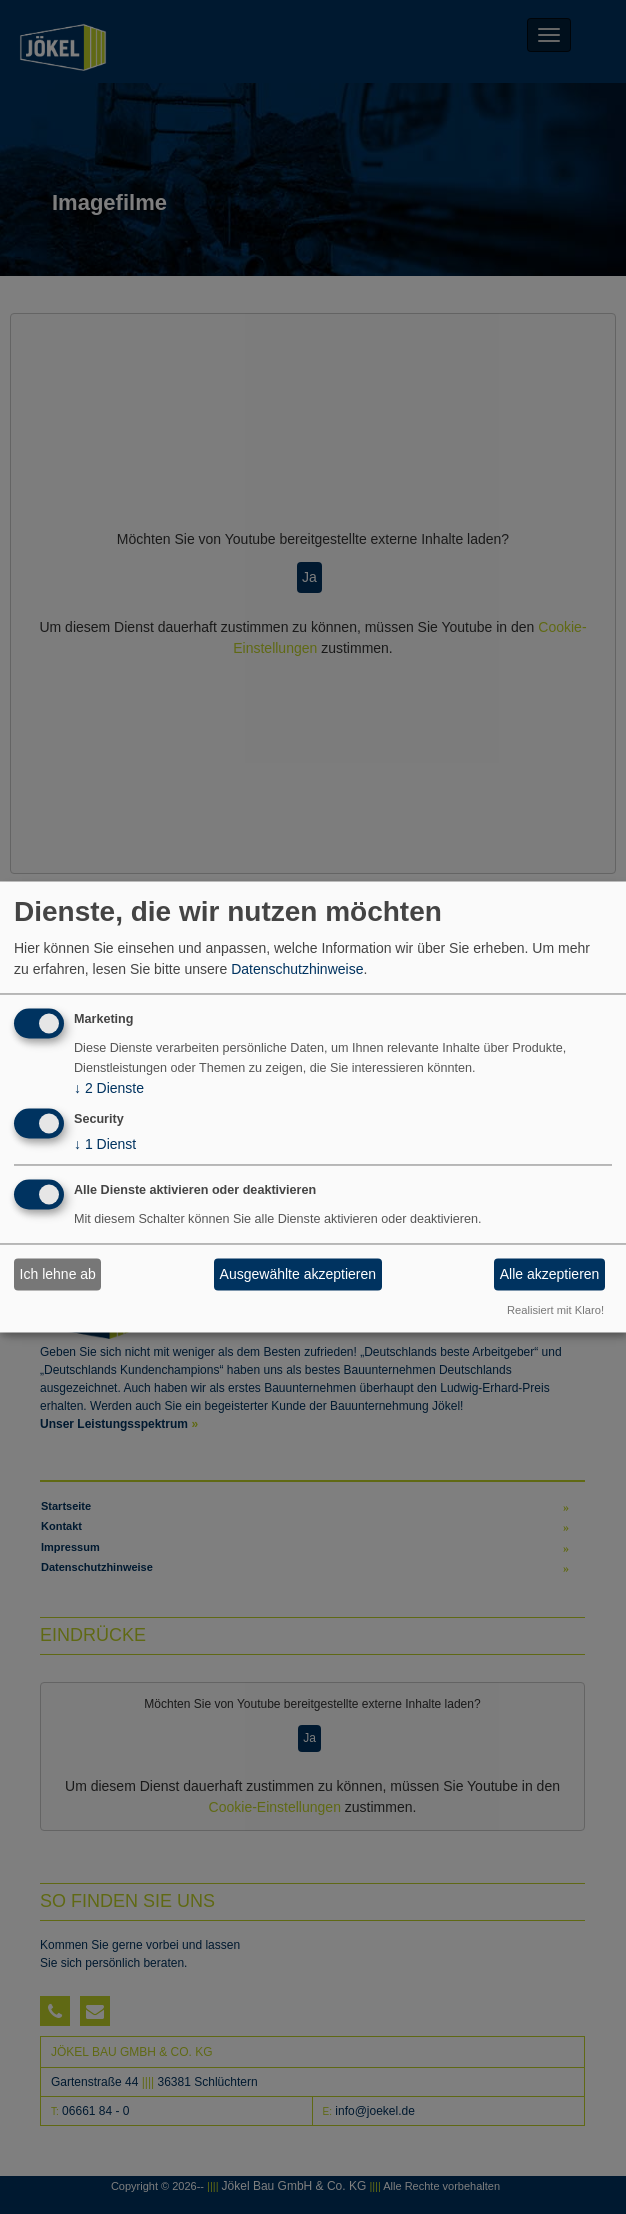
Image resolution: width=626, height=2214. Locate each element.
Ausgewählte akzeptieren (298, 1274)
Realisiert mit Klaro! (555, 1310)
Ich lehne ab (58, 1274)
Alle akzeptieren (550, 1274)
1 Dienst (105, 1145)
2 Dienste (109, 1089)
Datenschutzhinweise (297, 969)
